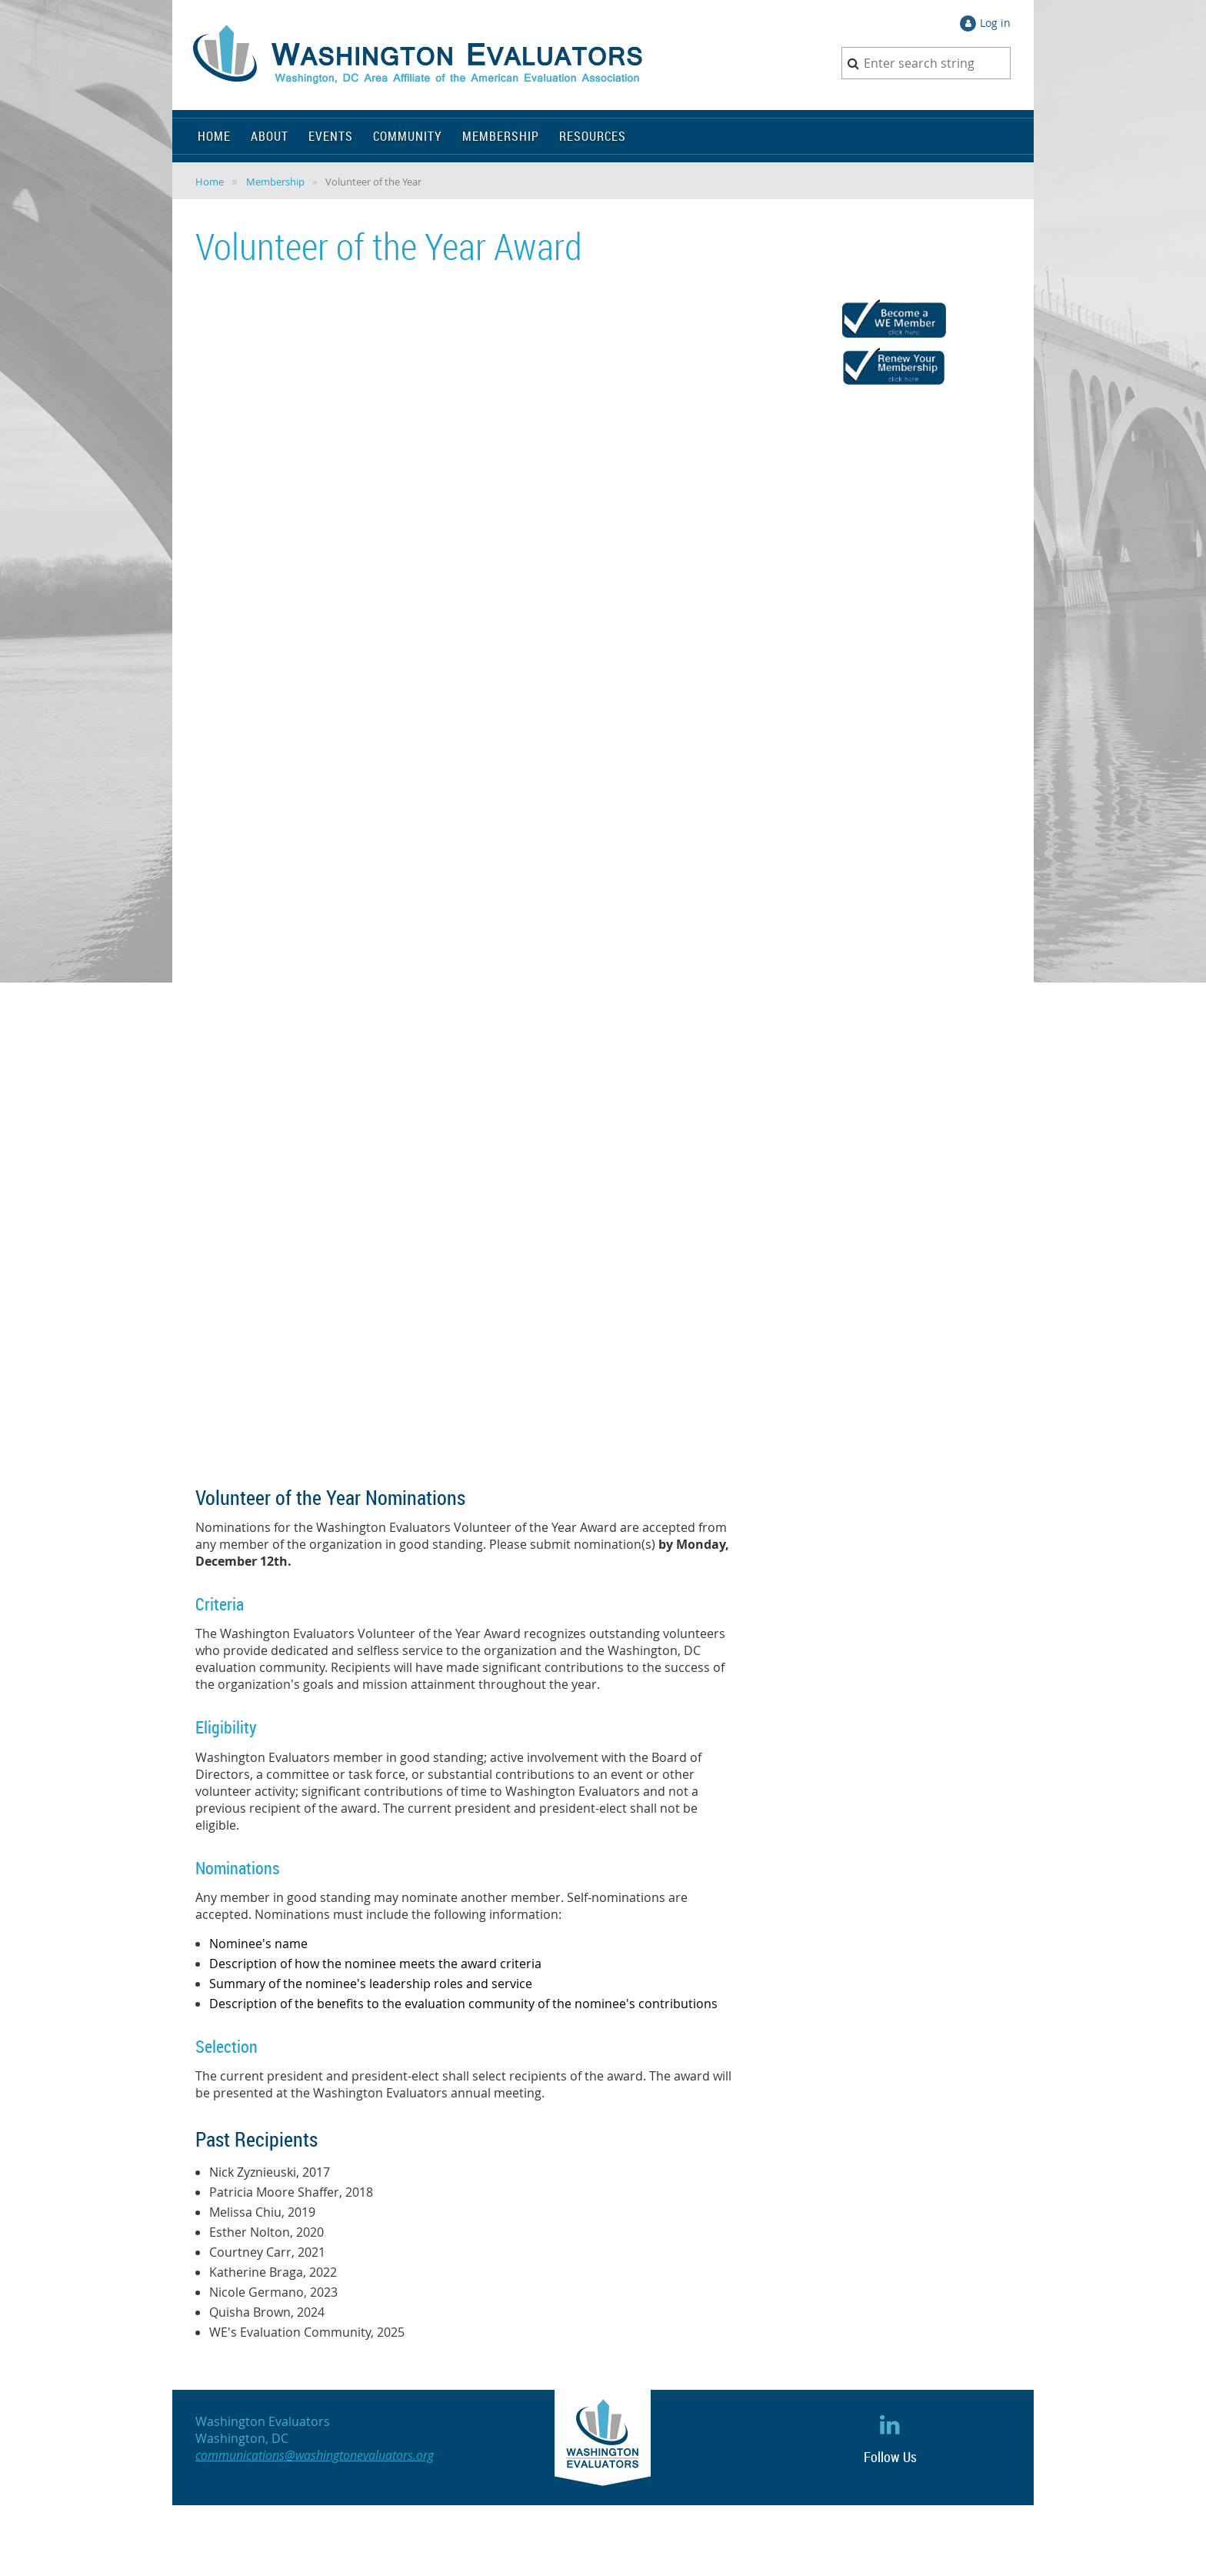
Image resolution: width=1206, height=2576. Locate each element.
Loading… (441, 879)
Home (209, 182)
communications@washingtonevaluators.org (314, 2455)
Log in (995, 22)
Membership (275, 182)
